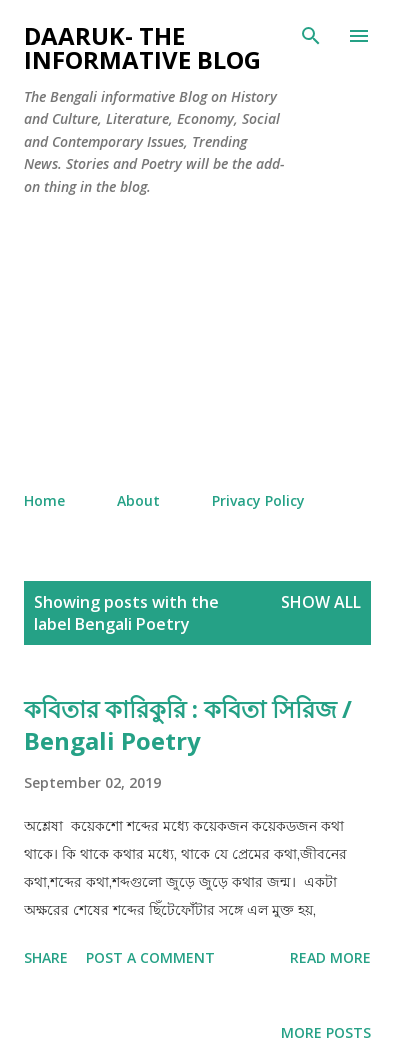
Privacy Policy (258, 500)
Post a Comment (150, 957)
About (138, 500)
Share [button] (46, 957)
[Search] (311, 36)
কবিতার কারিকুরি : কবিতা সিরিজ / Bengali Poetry (188, 724)
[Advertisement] (197, 344)
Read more (330, 957)
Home (44, 500)
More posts (326, 1032)
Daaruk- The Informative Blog (142, 47)
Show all (321, 602)
